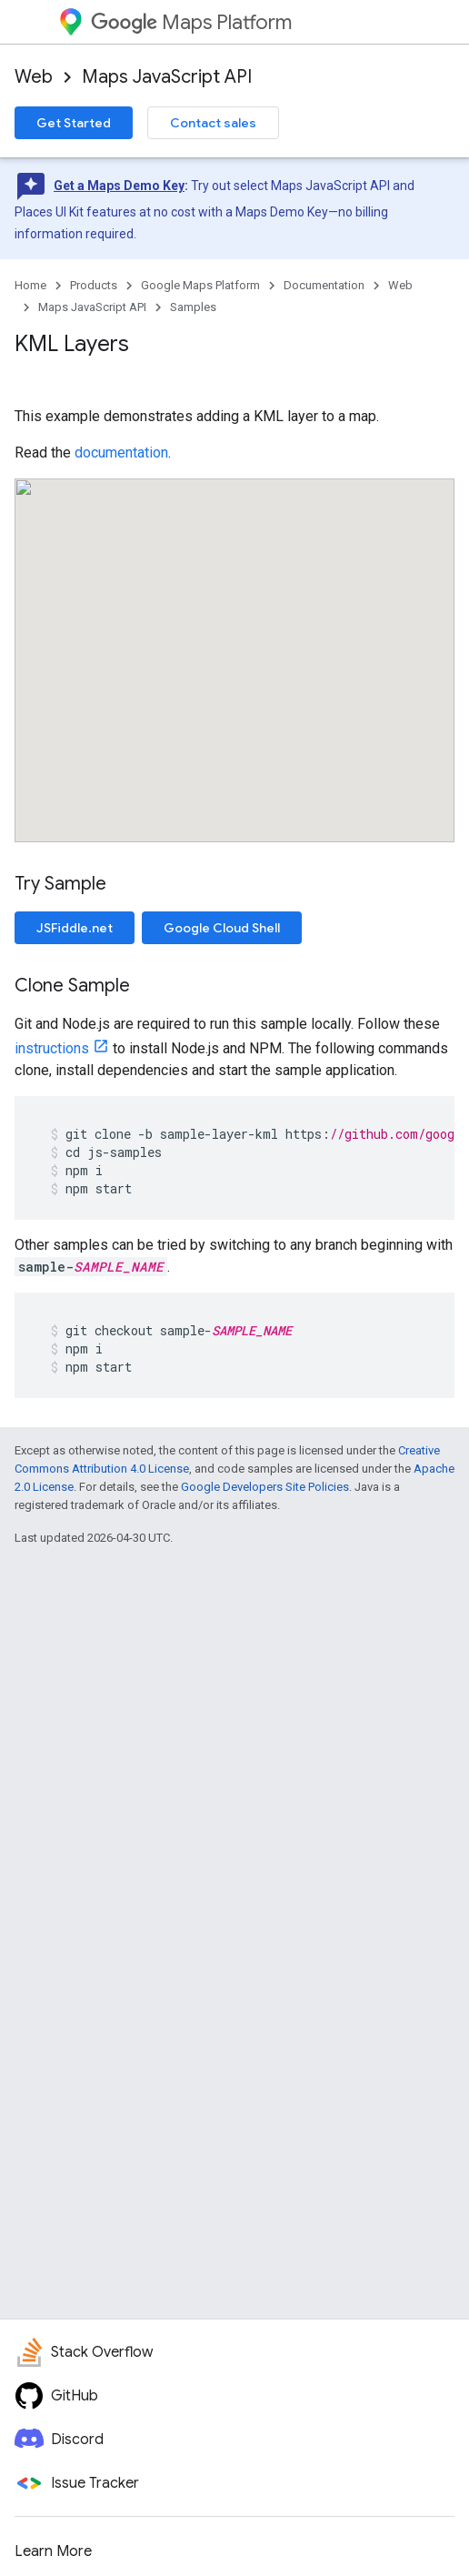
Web (34, 76)
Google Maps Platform (200, 285)
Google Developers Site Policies (265, 1487)
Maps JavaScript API (167, 76)
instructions (52, 1048)
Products (93, 285)
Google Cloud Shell (222, 928)
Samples (193, 307)
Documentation (324, 285)
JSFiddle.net (74, 928)
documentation (121, 452)
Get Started (73, 123)
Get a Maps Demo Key (119, 185)
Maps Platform (191, 22)
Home (30, 285)
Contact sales (213, 123)
